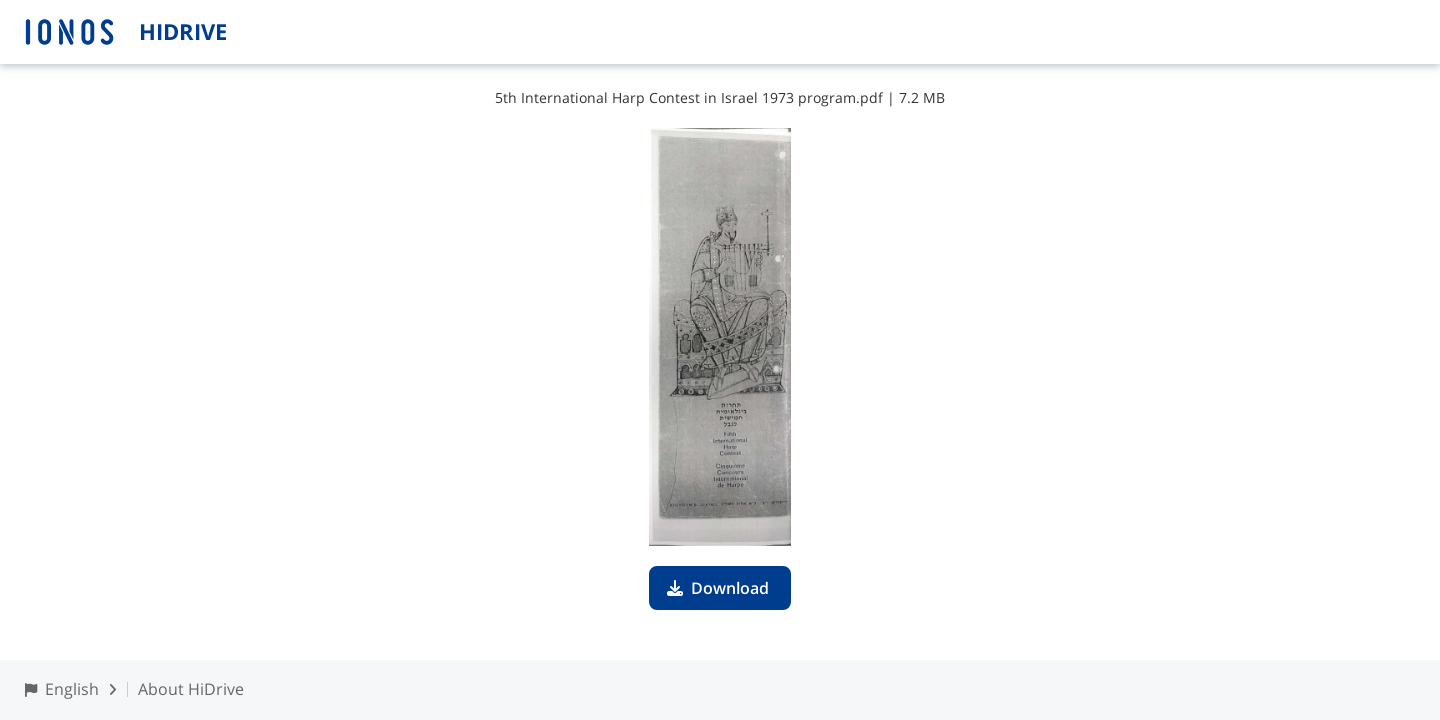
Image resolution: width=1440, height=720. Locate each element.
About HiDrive (191, 689)
